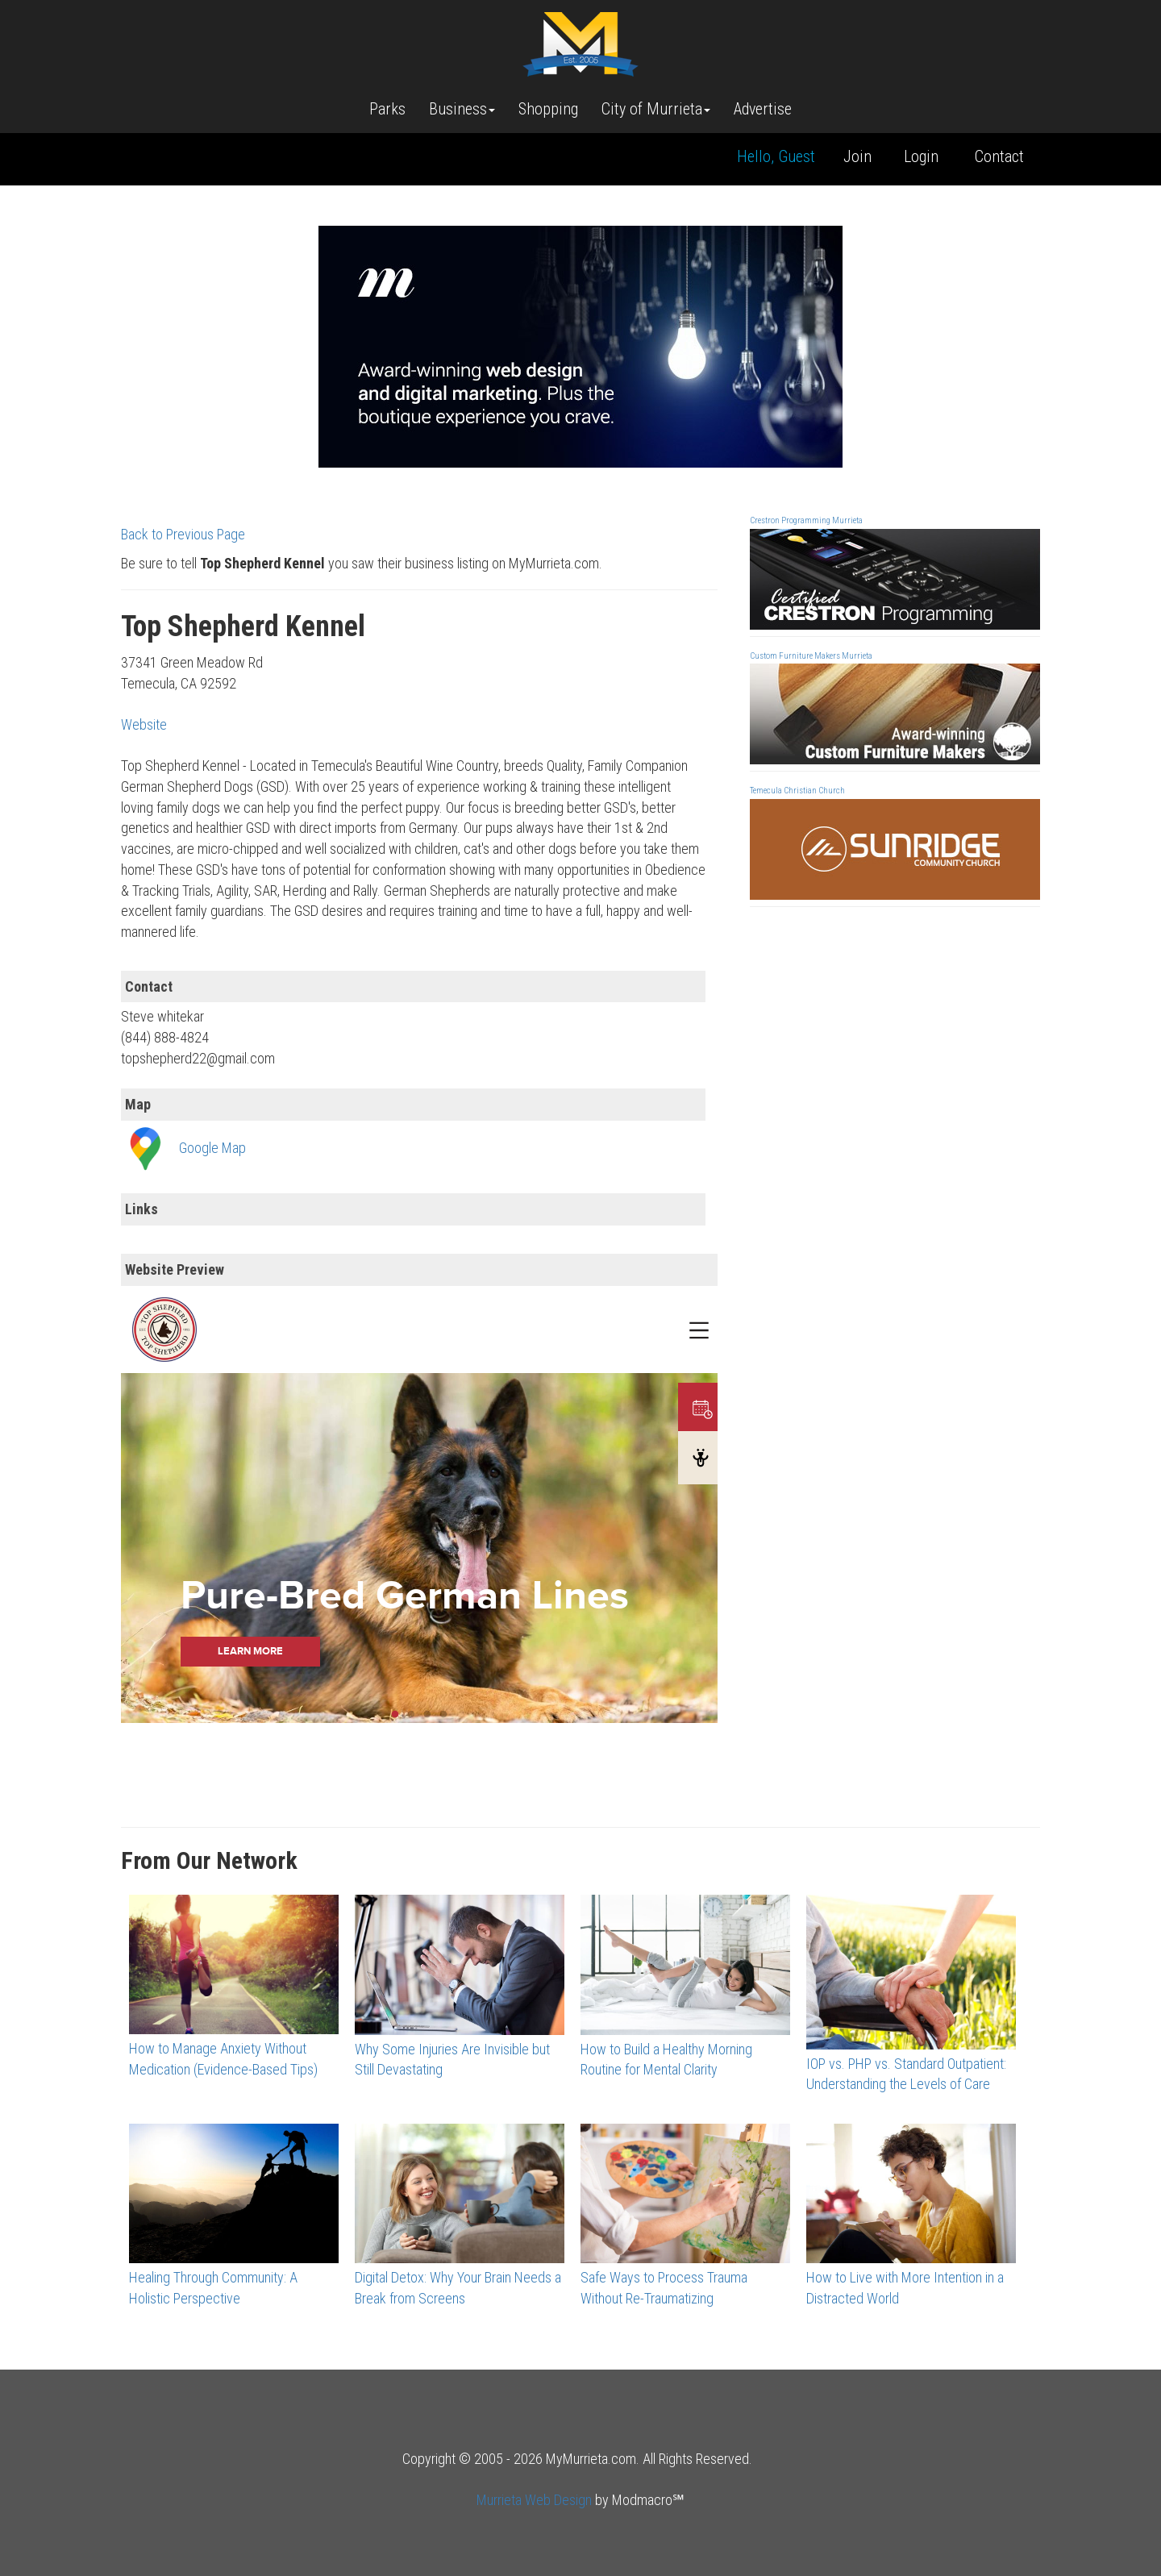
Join (857, 156)
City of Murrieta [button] (655, 109)
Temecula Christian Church (797, 790)
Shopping (548, 109)
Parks (387, 109)
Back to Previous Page (183, 534)
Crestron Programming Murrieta (806, 520)
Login (921, 156)
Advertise (763, 109)
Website (144, 724)
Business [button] (462, 109)
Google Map (212, 1147)
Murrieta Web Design (534, 2499)
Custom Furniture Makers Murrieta (811, 656)
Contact (999, 156)
